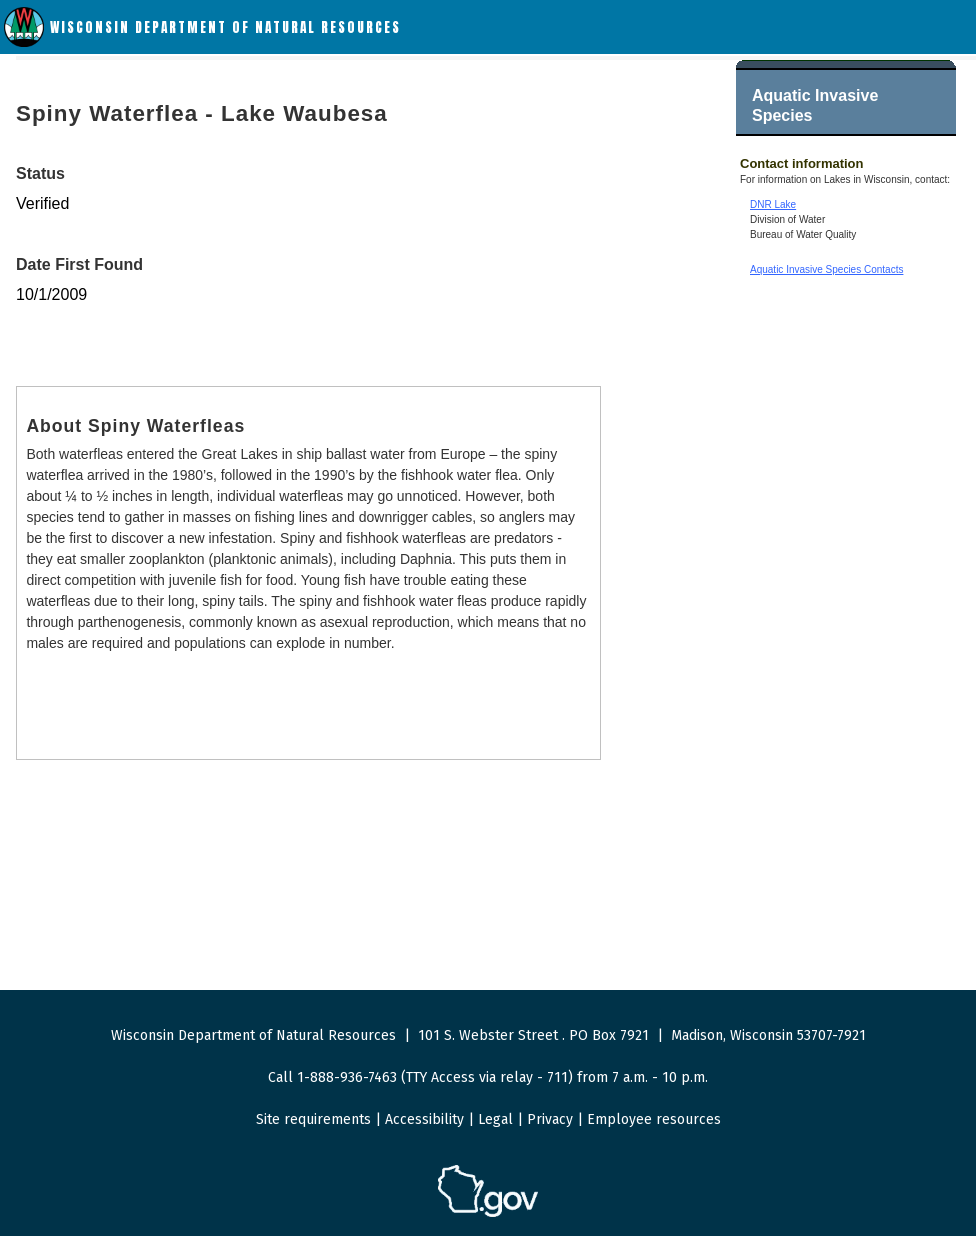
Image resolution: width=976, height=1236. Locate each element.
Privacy (550, 1119)
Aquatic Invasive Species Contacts (826, 269)
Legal (495, 1119)
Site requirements (313, 1119)
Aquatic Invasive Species (815, 105)
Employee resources (654, 1119)
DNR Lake (773, 204)
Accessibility (424, 1119)
